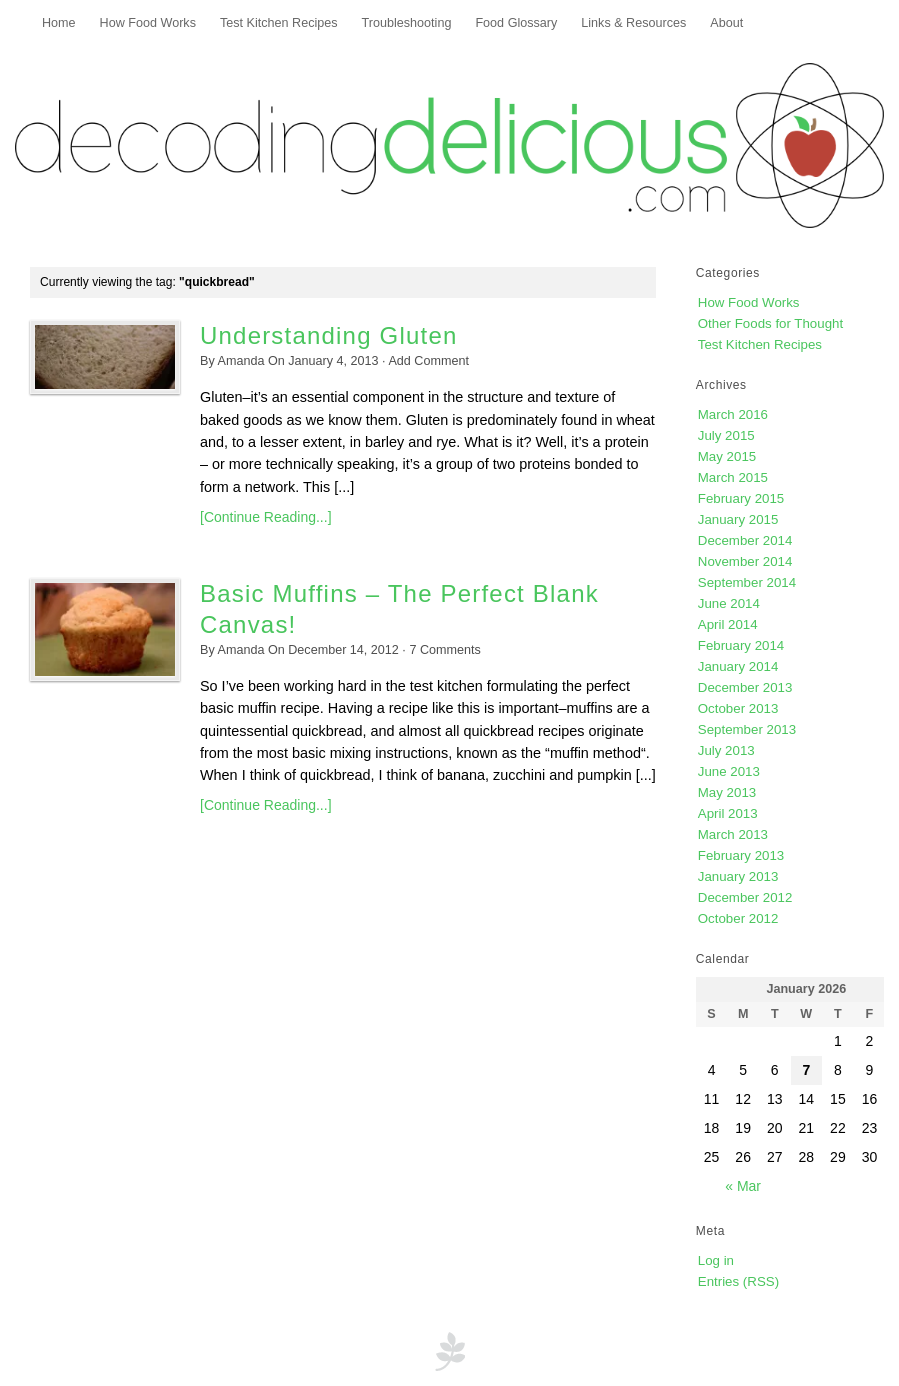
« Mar (743, 1186)
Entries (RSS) (738, 1281)
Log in (716, 1260)
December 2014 (745, 540)
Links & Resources (633, 23)
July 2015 (726, 435)
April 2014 (728, 624)
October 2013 (738, 708)
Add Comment (428, 361)
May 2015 (727, 456)
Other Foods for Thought (770, 323)
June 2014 (729, 603)
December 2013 (745, 687)
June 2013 (729, 771)
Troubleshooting (407, 23)
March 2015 (733, 477)
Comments (444, 650)
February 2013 (741, 855)
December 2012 (745, 897)
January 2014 (738, 666)
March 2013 (733, 834)
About (726, 23)
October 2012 (738, 918)
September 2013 (747, 729)
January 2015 (738, 519)
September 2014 (747, 582)
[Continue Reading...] (266, 517)
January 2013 (738, 876)
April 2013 (728, 813)
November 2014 (745, 561)
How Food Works (148, 23)
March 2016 (733, 414)
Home (59, 23)
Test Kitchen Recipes (279, 23)
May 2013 (727, 792)
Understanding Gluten (328, 335)
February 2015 (741, 498)
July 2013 (726, 750)
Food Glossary (516, 23)
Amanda (241, 361)
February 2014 (741, 645)
